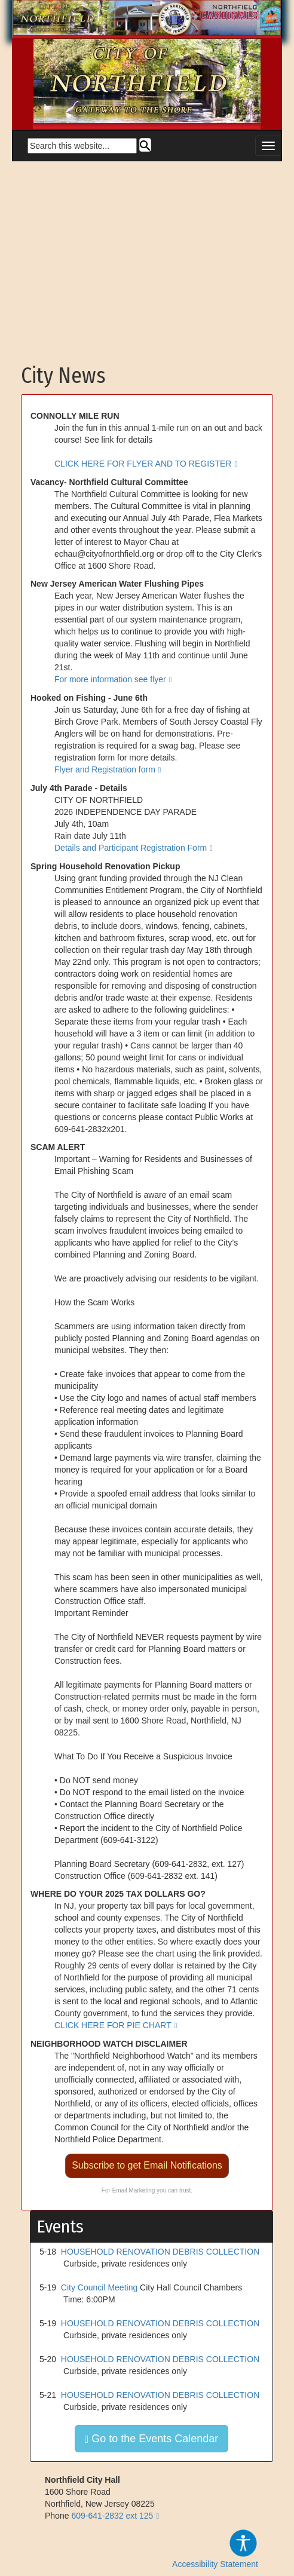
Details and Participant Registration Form (130, 847)
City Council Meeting (99, 2287)
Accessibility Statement (215, 2548)
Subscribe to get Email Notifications (147, 2165)
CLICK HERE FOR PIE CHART (113, 2025)
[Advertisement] (147, 257)
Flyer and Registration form (104, 769)
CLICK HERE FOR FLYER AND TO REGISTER (142, 463)
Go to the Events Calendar (152, 2439)
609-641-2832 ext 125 (112, 2515)
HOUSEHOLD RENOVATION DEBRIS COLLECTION (160, 2251)
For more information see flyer (110, 679)
